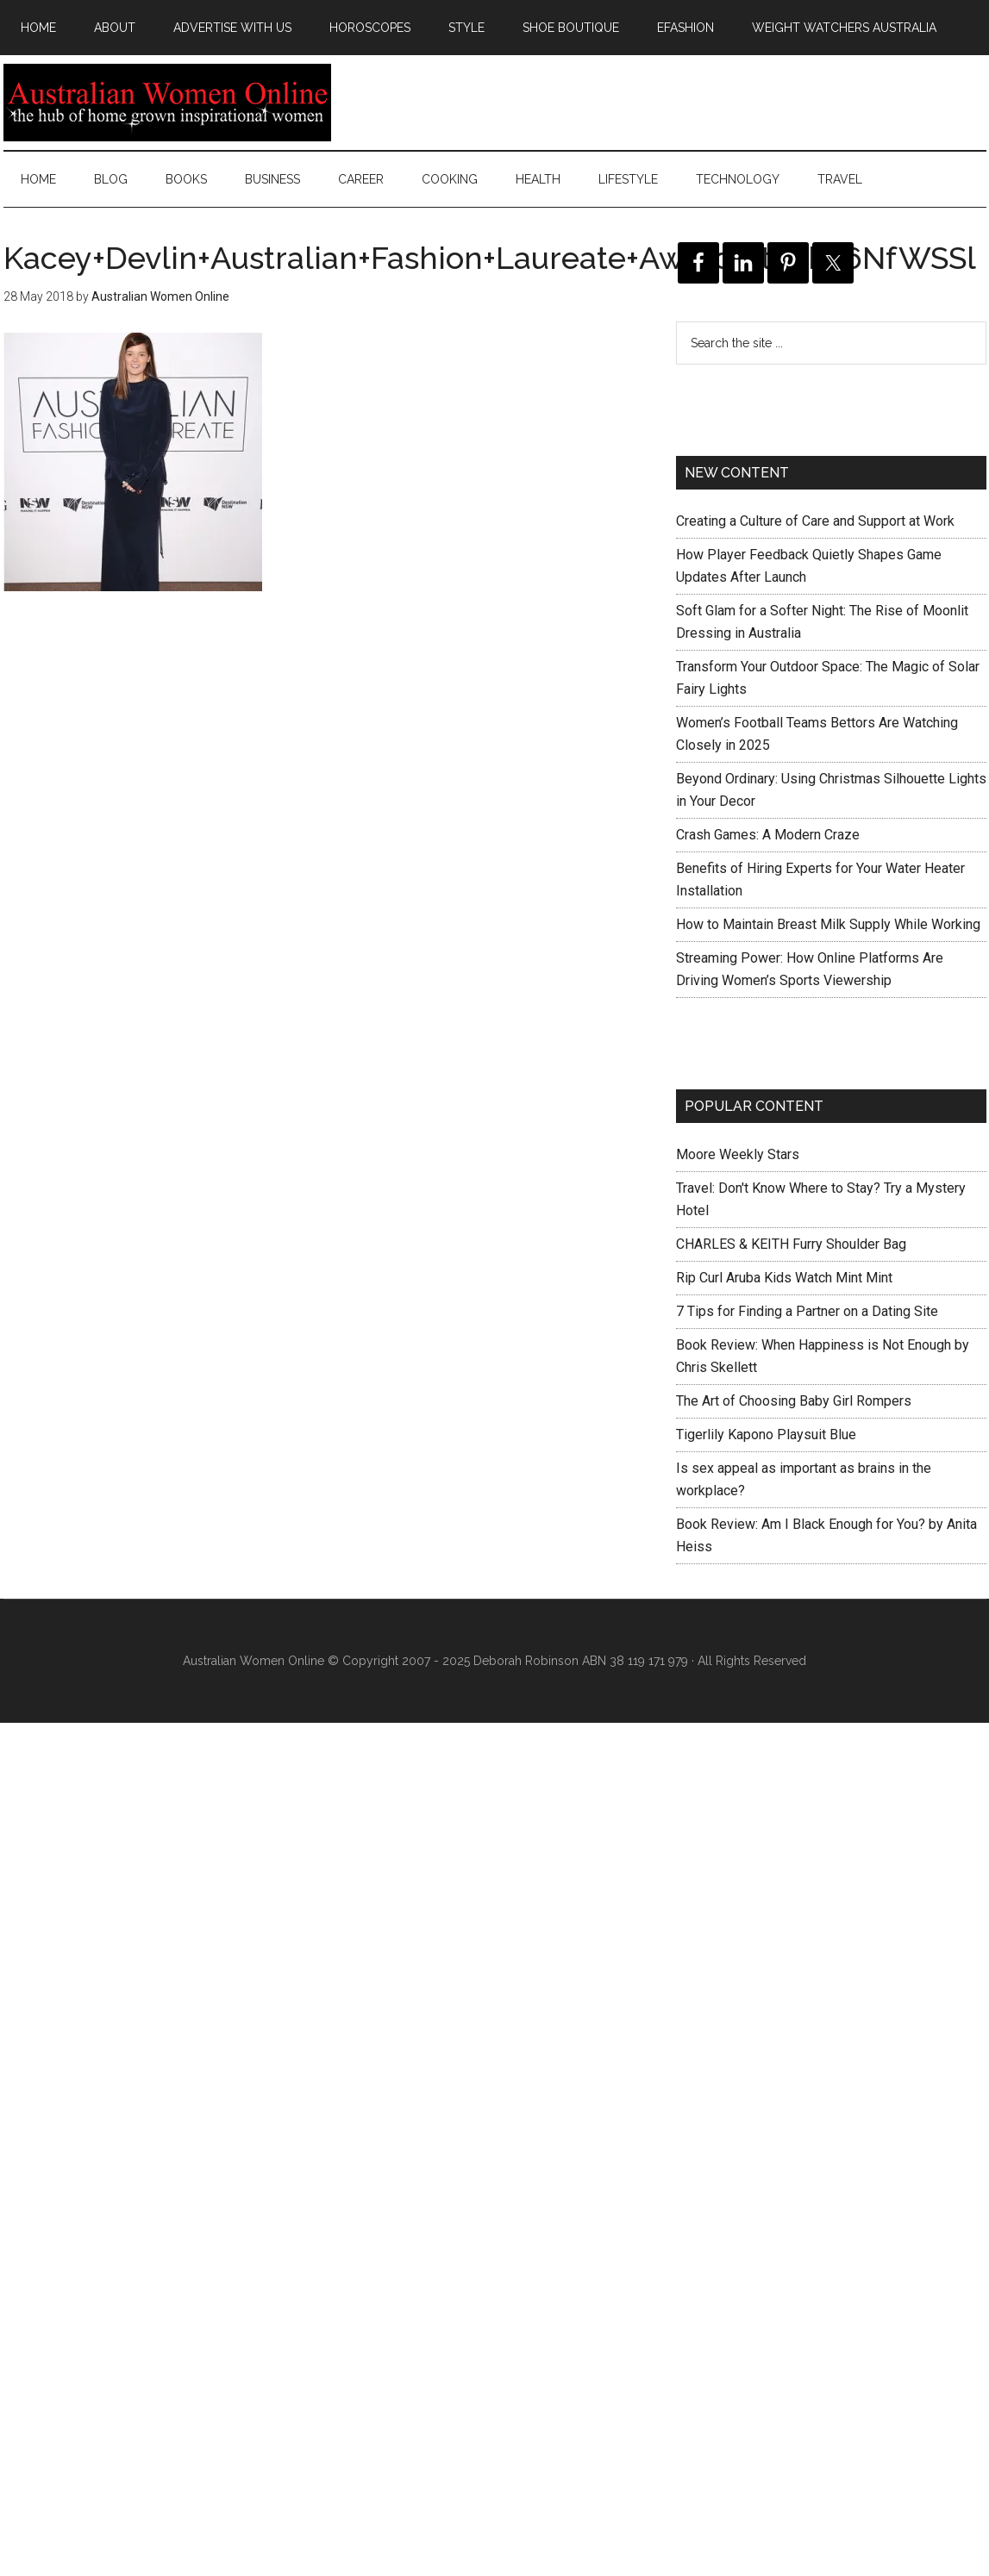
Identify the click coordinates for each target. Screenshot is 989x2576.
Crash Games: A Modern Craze (768, 834)
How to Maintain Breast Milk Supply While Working (828, 924)
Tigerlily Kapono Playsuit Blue (766, 1434)
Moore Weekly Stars (737, 1154)
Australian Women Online (167, 102)
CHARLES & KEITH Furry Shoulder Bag (791, 1244)
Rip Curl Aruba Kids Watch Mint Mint (784, 1277)
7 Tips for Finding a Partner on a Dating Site (807, 1311)
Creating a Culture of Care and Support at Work (815, 521)
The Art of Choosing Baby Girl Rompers (793, 1401)
